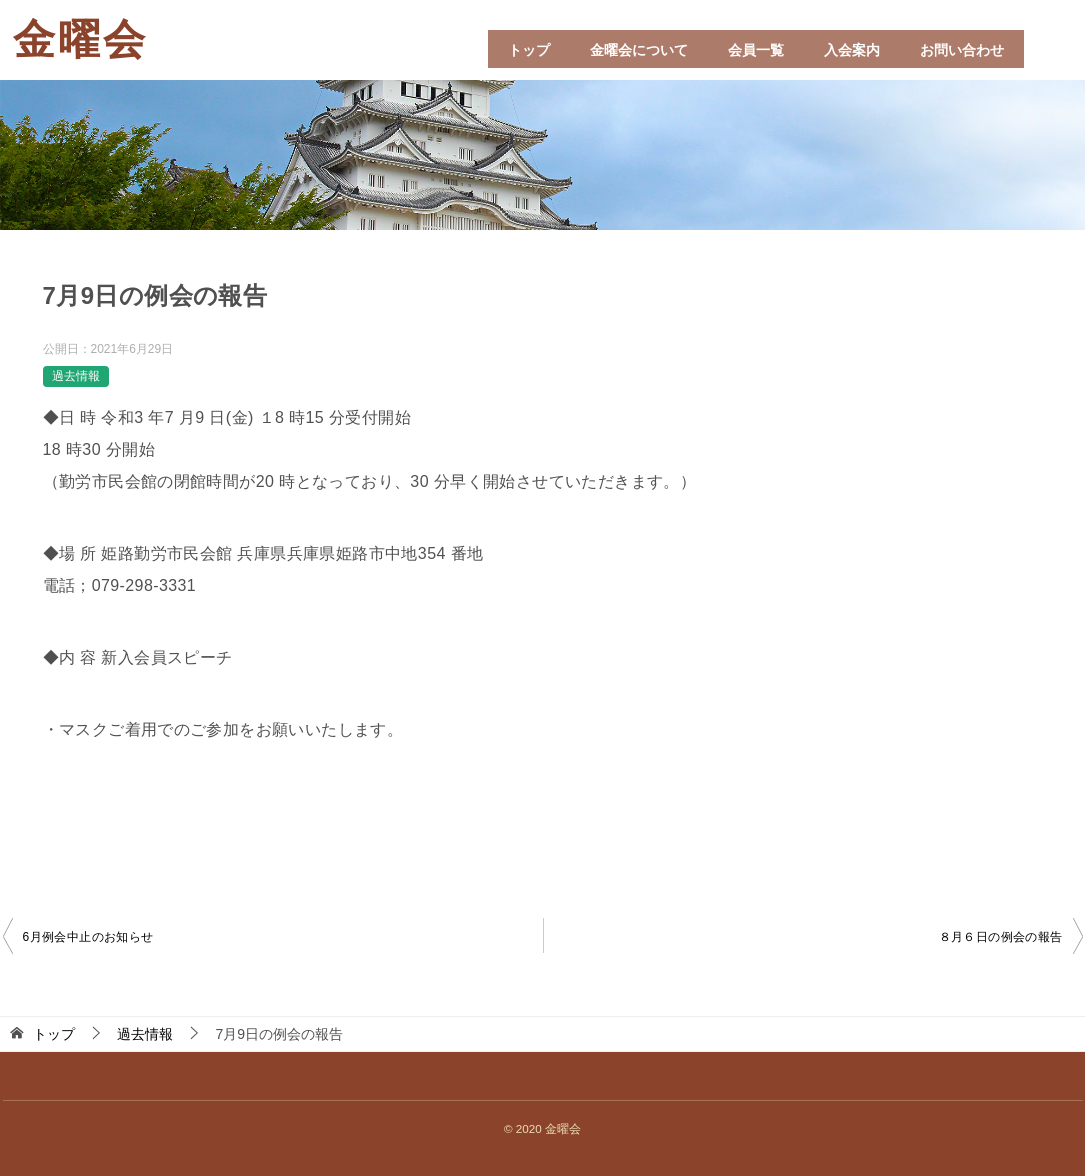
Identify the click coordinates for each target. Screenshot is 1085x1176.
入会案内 (852, 50)
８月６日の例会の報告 (1001, 937)
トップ (529, 50)
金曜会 (80, 40)
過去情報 (76, 376)
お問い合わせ (962, 50)
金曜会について (639, 50)
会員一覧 (756, 50)
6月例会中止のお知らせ (88, 937)
